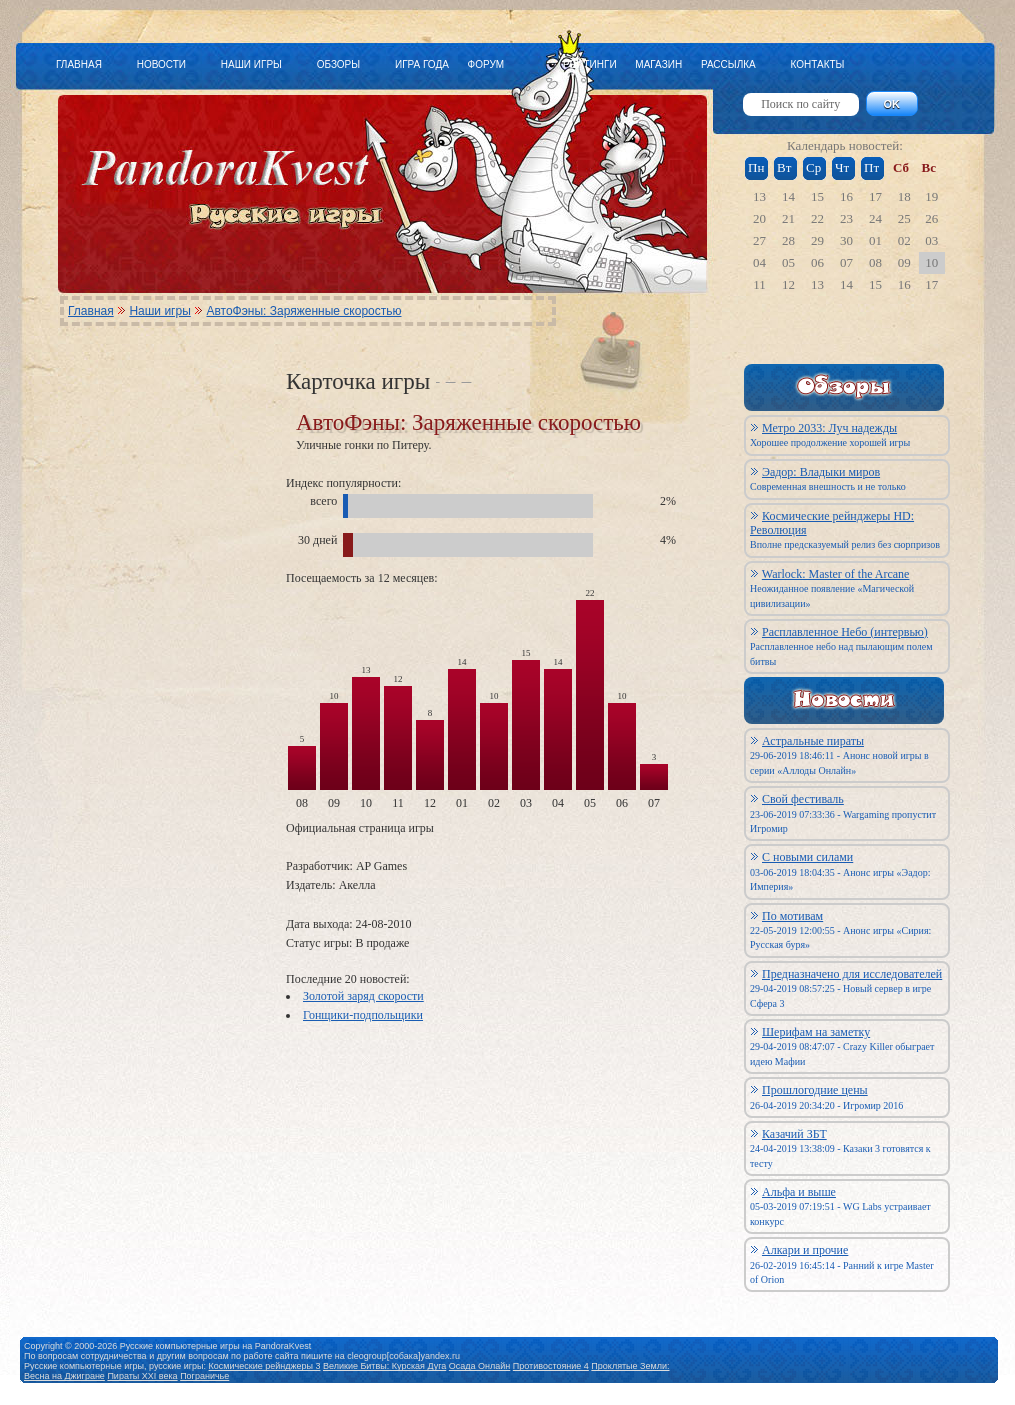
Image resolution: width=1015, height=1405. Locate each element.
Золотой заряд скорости (363, 996)
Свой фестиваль (803, 799)
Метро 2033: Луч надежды (829, 428)
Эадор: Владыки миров (821, 472)
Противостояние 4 (551, 1366)
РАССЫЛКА (728, 64)
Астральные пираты (813, 741)
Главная (91, 311)
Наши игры (159, 311)
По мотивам (792, 916)
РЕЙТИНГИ (590, 64)
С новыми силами (807, 857)
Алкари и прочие (805, 1250)
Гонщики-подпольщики (363, 1015)
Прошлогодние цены (815, 1090)
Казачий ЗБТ (794, 1134)
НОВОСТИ (161, 64)
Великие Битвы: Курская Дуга (384, 1366)
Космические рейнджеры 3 (265, 1366)
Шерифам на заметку (816, 1032)
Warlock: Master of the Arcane (836, 574)
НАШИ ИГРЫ (251, 64)
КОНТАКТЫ (817, 64)
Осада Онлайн (480, 1366)
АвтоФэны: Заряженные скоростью (303, 311)
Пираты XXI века (142, 1376)
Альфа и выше (799, 1192)
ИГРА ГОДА (422, 64)
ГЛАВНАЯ (79, 64)
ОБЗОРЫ (338, 64)
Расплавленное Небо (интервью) (845, 632)
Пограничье (204, 1376)
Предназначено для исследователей (852, 974)
